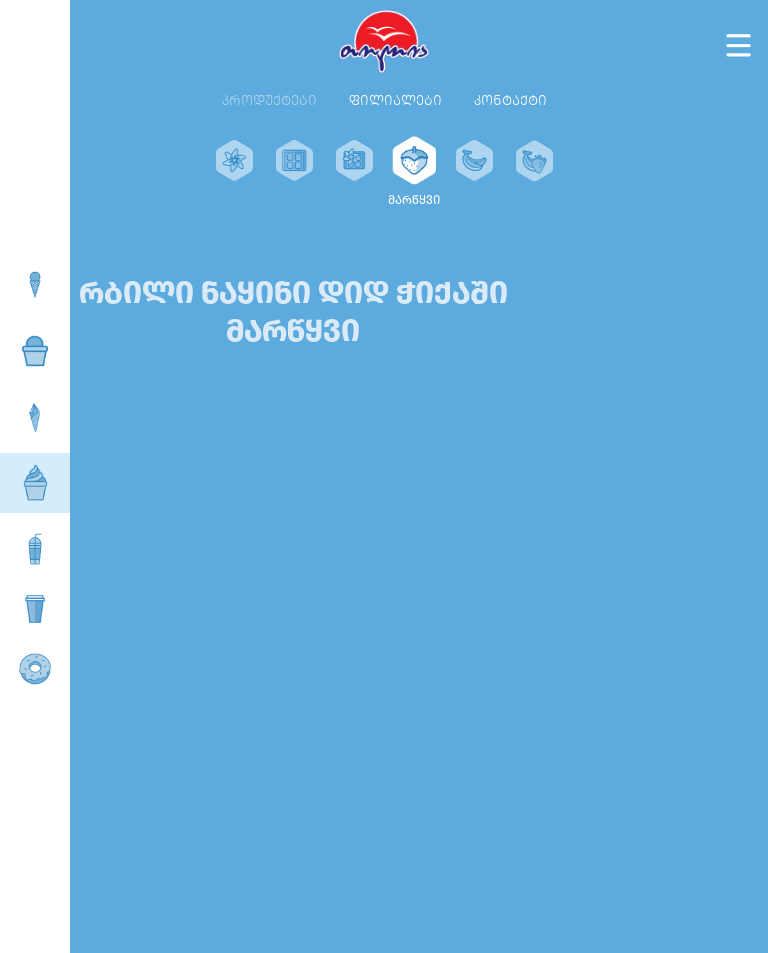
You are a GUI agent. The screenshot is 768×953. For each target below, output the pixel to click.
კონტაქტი (510, 100)
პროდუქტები (269, 100)
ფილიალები (395, 100)
